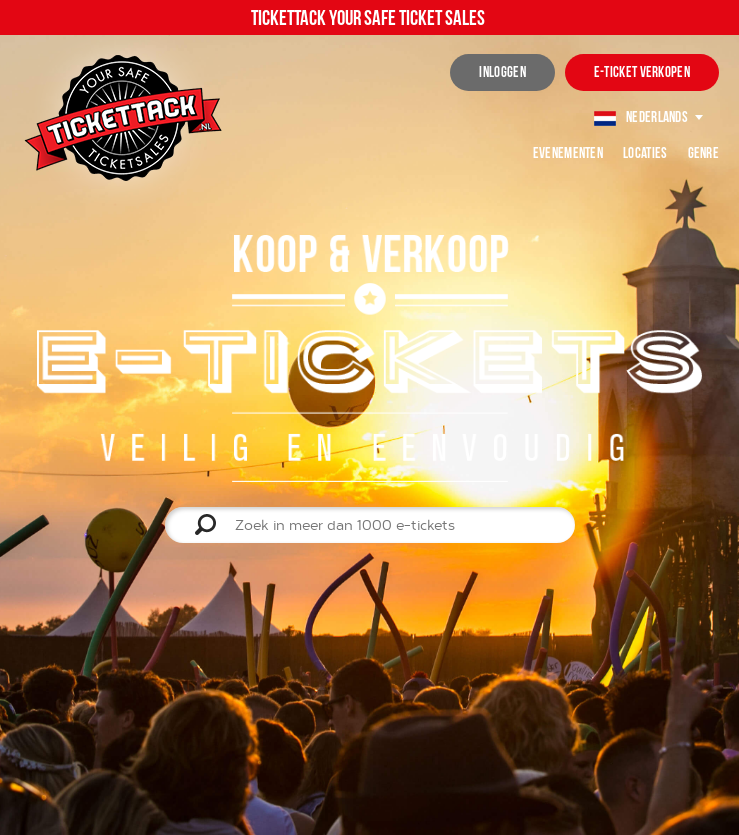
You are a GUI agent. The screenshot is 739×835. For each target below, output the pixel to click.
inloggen (502, 72)
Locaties (645, 153)
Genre (704, 153)
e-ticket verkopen (642, 72)
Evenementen (568, 153)
